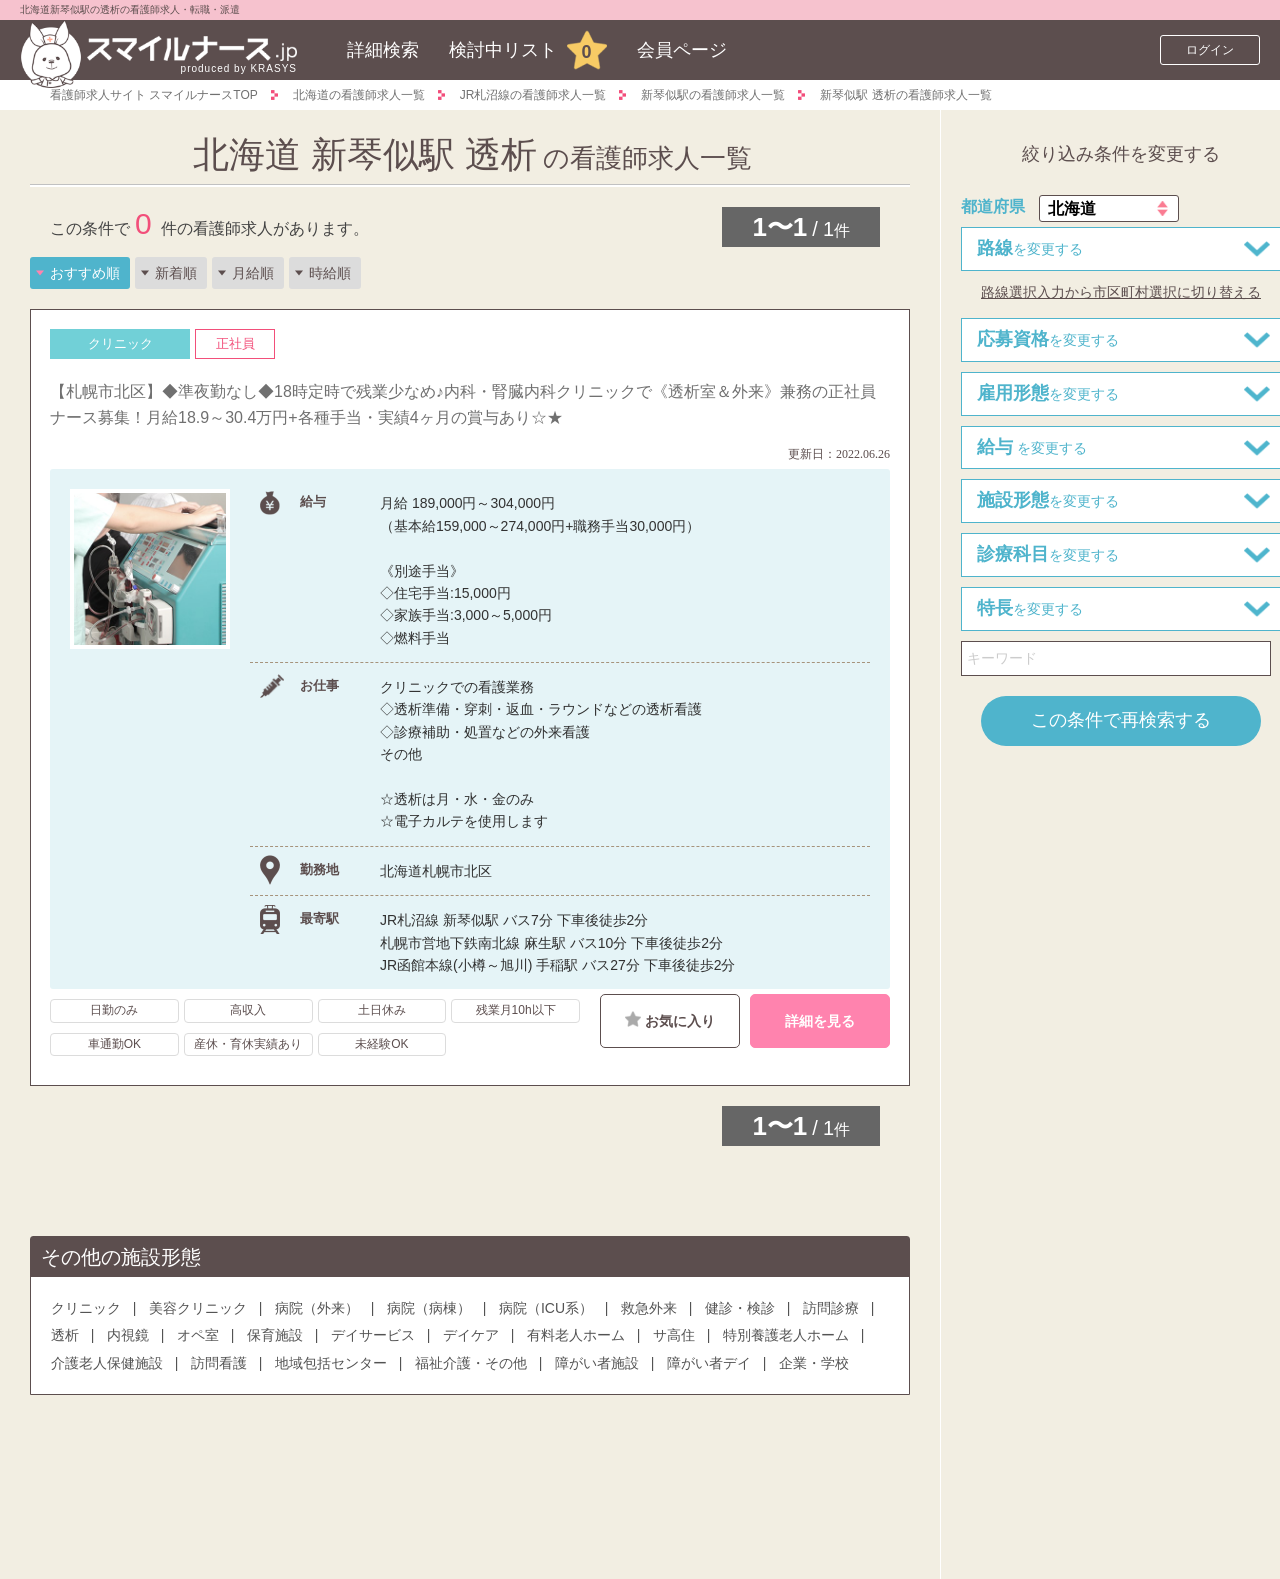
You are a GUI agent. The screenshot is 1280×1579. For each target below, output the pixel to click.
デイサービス (373, 1335)
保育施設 (275, 1335)
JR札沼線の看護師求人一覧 (533, 95)
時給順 (330, 273)
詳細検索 (383, 50)
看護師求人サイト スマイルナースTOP (154, 95)
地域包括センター (331, 1363)
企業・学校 (814, 1363)
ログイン (1210, 50)
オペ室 (198, 1335)
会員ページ (682, 50)
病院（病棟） (429, 1308)
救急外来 (649, 1308)
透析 (65, 1335)
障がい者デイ (709, 1363)
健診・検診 (740, 1308)
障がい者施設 (597, 1363)
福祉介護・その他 (471, 1363)
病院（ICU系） (546, 1308)
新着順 (176, 273)
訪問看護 (219, 1363)
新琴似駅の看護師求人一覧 (713, 95)
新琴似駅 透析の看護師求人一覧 (905, 95)
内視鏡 (128, 1335)
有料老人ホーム (576, 1335)
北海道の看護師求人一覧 (359, 95)
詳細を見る (820, 1021)
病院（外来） (317, 1308)
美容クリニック (198, 1308)
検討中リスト (503, 50)
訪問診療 (831, 1308)
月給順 (253, 273)
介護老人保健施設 (107, 1363)
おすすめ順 (85, 273)
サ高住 (674, 1335)
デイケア (471, 1335)
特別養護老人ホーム (786, 1335)
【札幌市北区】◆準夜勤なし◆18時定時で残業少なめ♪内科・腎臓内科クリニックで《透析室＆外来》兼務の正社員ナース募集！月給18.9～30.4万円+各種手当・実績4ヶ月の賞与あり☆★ (463, 404)
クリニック (86, 1308)
